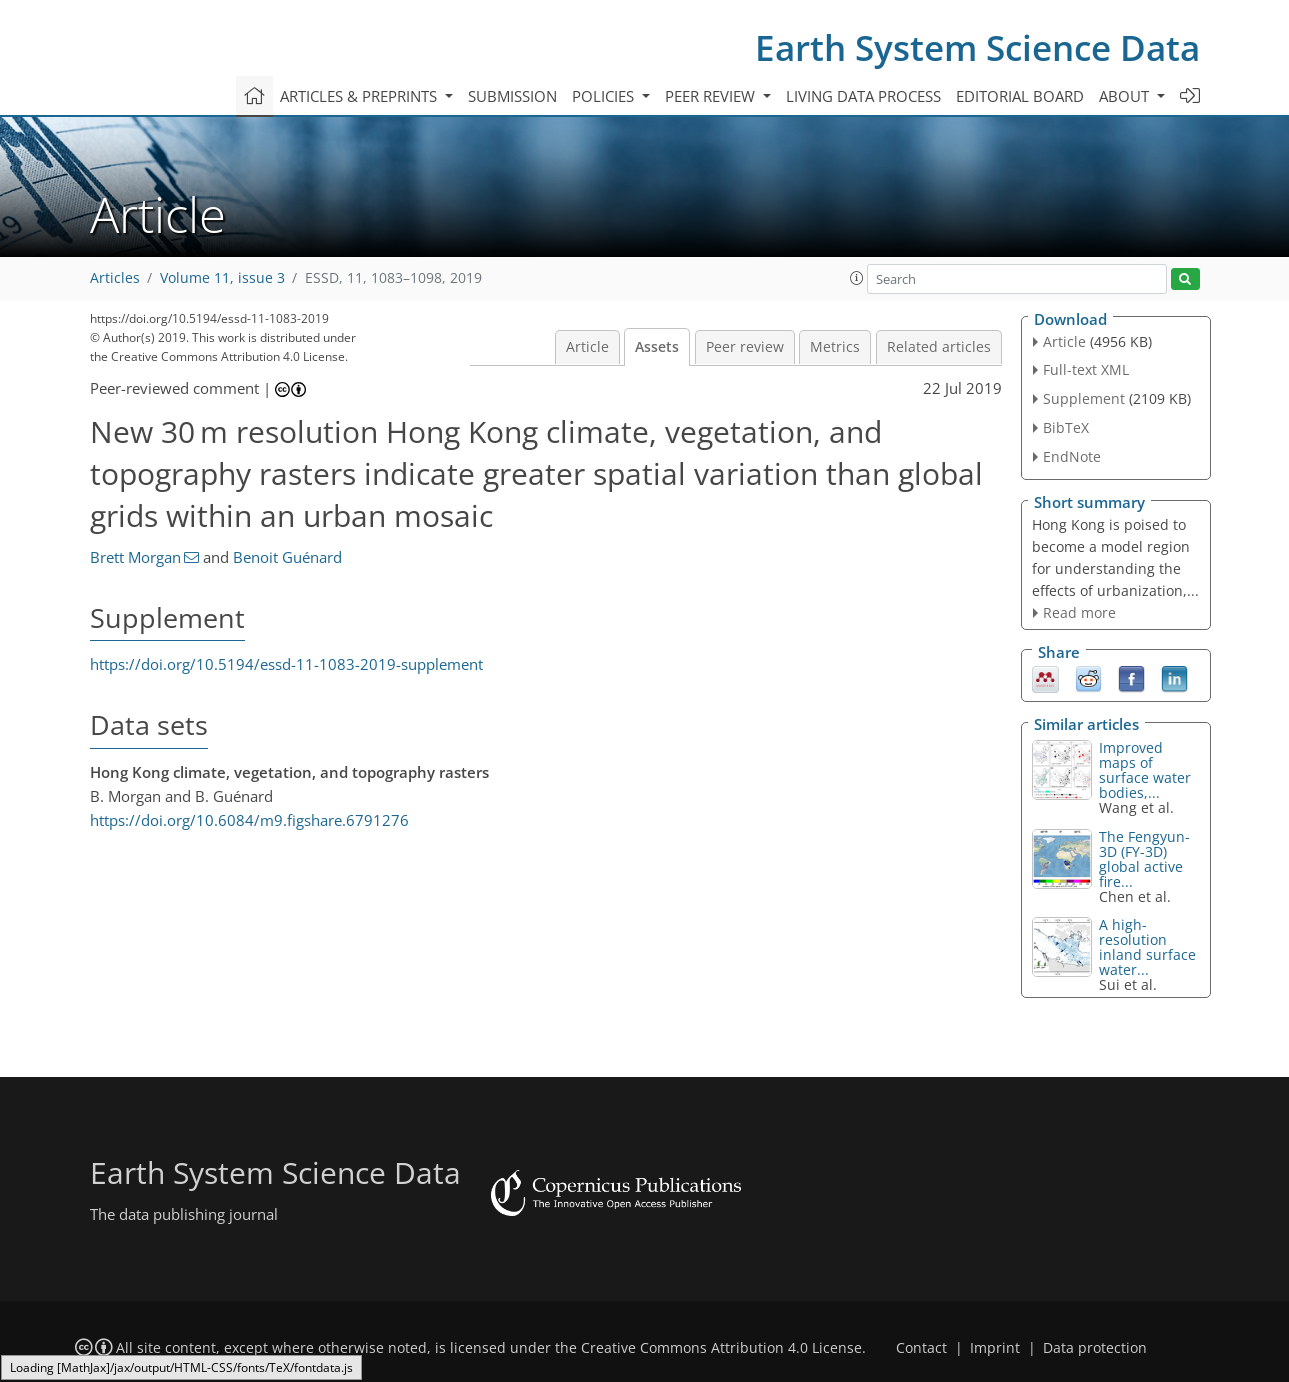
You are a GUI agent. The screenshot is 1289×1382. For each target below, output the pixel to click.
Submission (512, 96)
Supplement (1084, 398)
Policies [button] (605, 96)
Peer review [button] (712, 96)
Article (587, 347)
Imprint (995, 1348)
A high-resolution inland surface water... (1147, 947)
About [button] (1126, 96)
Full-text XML (1086, 369)
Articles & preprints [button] (360, 96)
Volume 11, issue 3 (222, 278)
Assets (657, 347)
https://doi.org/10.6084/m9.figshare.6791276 (249, 820)
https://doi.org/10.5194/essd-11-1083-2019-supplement (286, 664)
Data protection (1095, 1348)
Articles (115, 278)
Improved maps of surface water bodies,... (1145, 770)
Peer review (745, 347)
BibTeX (1066, 427)
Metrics (835, 347)
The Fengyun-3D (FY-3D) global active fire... (1144, 859)
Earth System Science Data (977, 47)
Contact (921, 1348)
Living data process (863, 96)
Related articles (939, 347)
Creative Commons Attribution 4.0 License (721, 1348)
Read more (1079, 612)
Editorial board (1020, 96)
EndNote (1072, 456)
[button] (857, 278)
